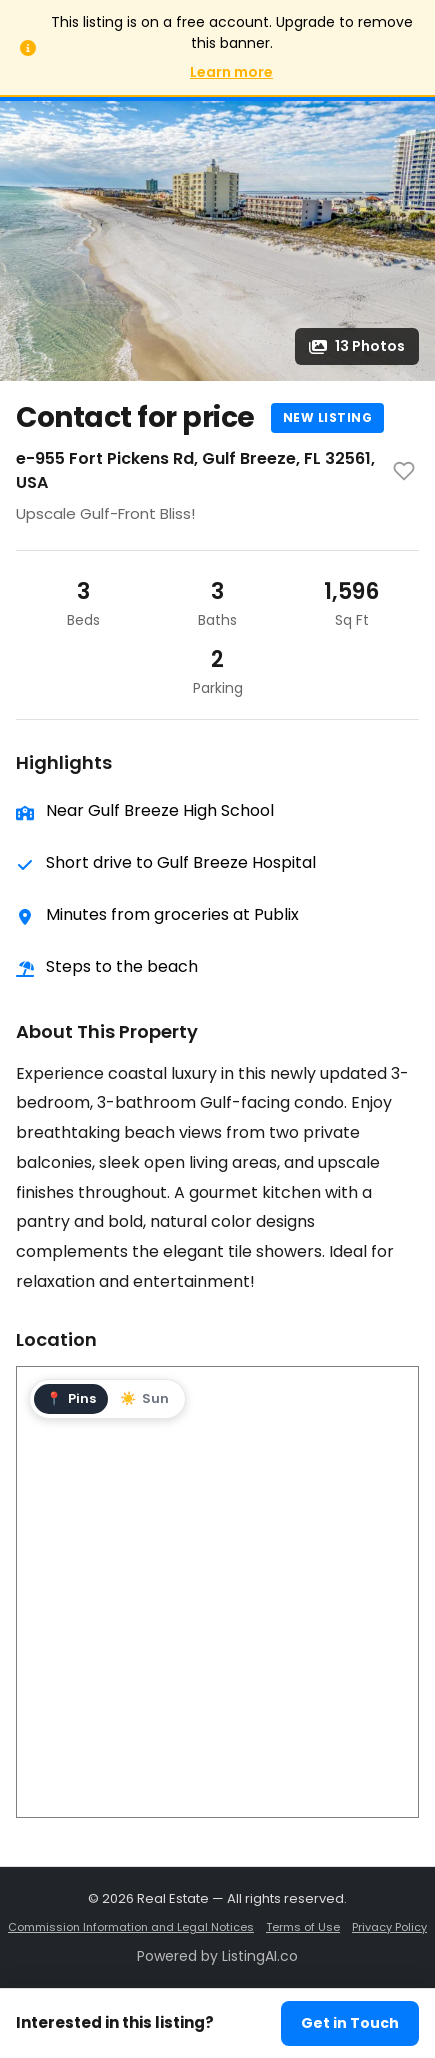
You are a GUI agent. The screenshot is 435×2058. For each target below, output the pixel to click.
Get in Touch (350, 2023)
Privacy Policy (389, 1927)
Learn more (231, 72)
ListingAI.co (260, 1956)
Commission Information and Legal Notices (131, 1927)
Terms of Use (303, 1927)
